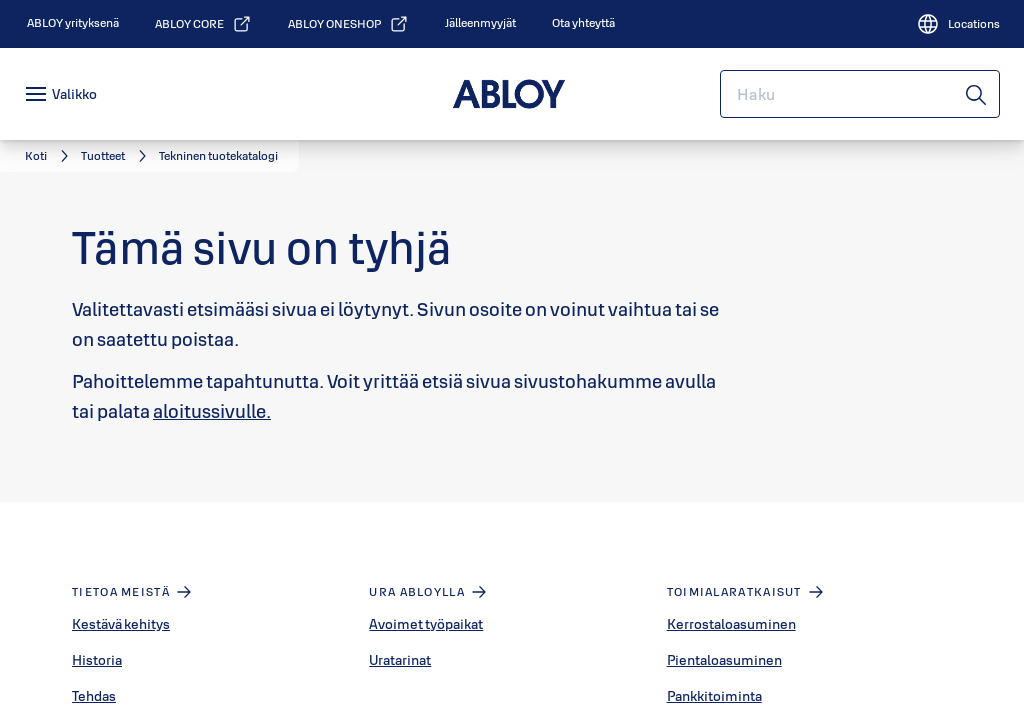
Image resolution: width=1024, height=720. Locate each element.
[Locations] (958, 24)
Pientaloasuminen (724, 660)
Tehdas (94, 696)
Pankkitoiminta (714, 696)
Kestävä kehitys (121, 624)
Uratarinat (400, 660)
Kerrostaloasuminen (731, 624)
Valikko (74, 94)
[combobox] (860, 94)
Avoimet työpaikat (426, 624)
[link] (73, 23)
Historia (97, 660)
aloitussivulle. (212, 411)
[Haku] (977, 94)
